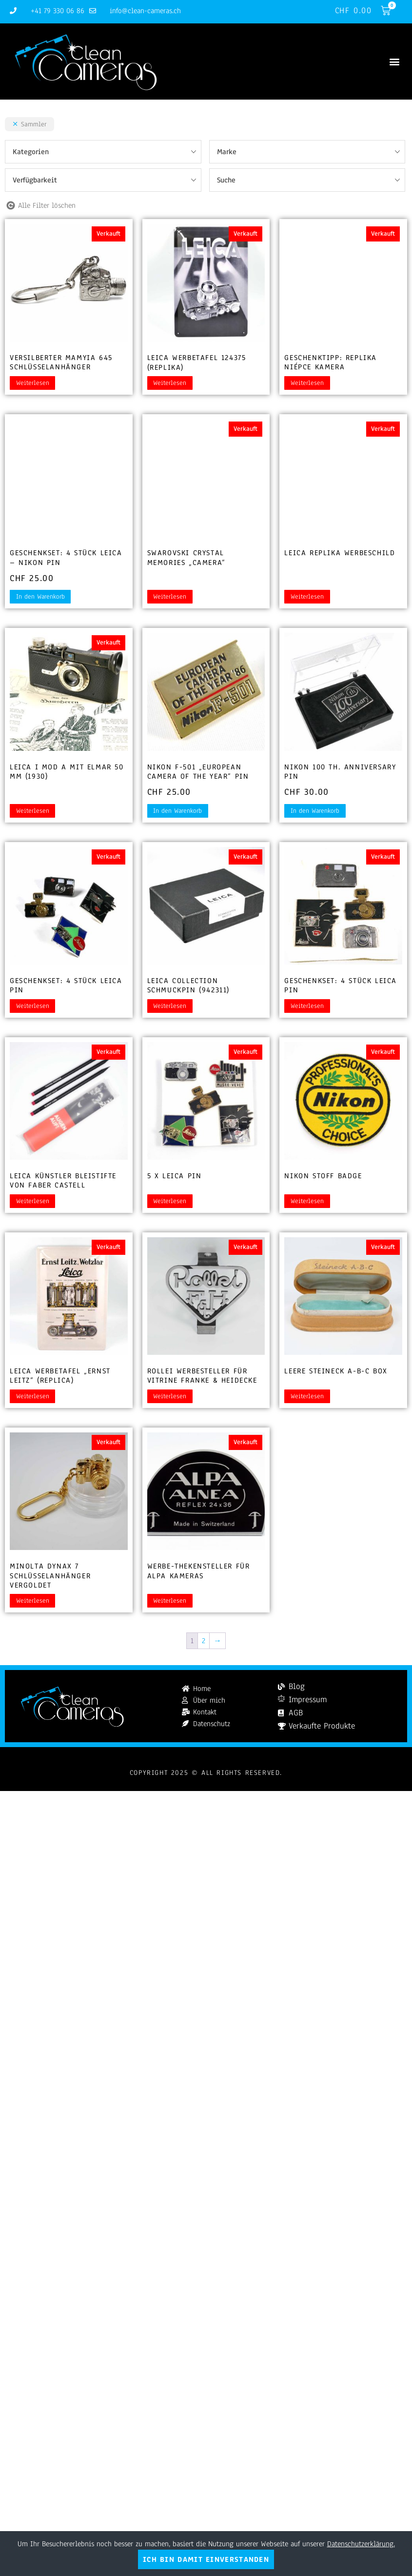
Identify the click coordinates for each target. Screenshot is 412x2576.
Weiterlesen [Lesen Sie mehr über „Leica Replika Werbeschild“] (307, 597)
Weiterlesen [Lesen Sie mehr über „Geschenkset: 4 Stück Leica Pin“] (32, 1006)
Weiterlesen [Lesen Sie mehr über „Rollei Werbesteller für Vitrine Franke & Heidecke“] (169, 1396)
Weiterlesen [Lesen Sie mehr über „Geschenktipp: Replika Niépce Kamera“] (307, 383)
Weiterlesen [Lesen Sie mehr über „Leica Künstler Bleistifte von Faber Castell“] (32, 1201)
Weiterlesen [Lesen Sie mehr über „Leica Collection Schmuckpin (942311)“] (169, 1006)
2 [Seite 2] (203, 1641)
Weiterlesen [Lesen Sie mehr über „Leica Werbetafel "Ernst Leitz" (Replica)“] (32, 1396)
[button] (394, 62)
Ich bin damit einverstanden (206, 2559)
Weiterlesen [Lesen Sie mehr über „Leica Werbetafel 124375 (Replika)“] (169, 383)
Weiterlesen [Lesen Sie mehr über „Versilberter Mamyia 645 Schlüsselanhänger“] (32, 383)
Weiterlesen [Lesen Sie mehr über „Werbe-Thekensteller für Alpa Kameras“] (169, 1600)
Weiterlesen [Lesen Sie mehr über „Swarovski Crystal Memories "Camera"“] (169, 597)
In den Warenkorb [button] (40, 597)
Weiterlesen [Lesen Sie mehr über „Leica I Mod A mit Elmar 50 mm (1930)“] (32, 810)
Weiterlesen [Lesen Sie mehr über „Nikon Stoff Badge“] (307, 1201)
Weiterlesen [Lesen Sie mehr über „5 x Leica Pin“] (169, 1201)
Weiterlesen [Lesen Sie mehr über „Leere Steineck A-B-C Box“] (307, 1396)
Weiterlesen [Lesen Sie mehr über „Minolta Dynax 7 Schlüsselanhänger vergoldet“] (32, 1600)
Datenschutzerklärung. (361, 2544)
